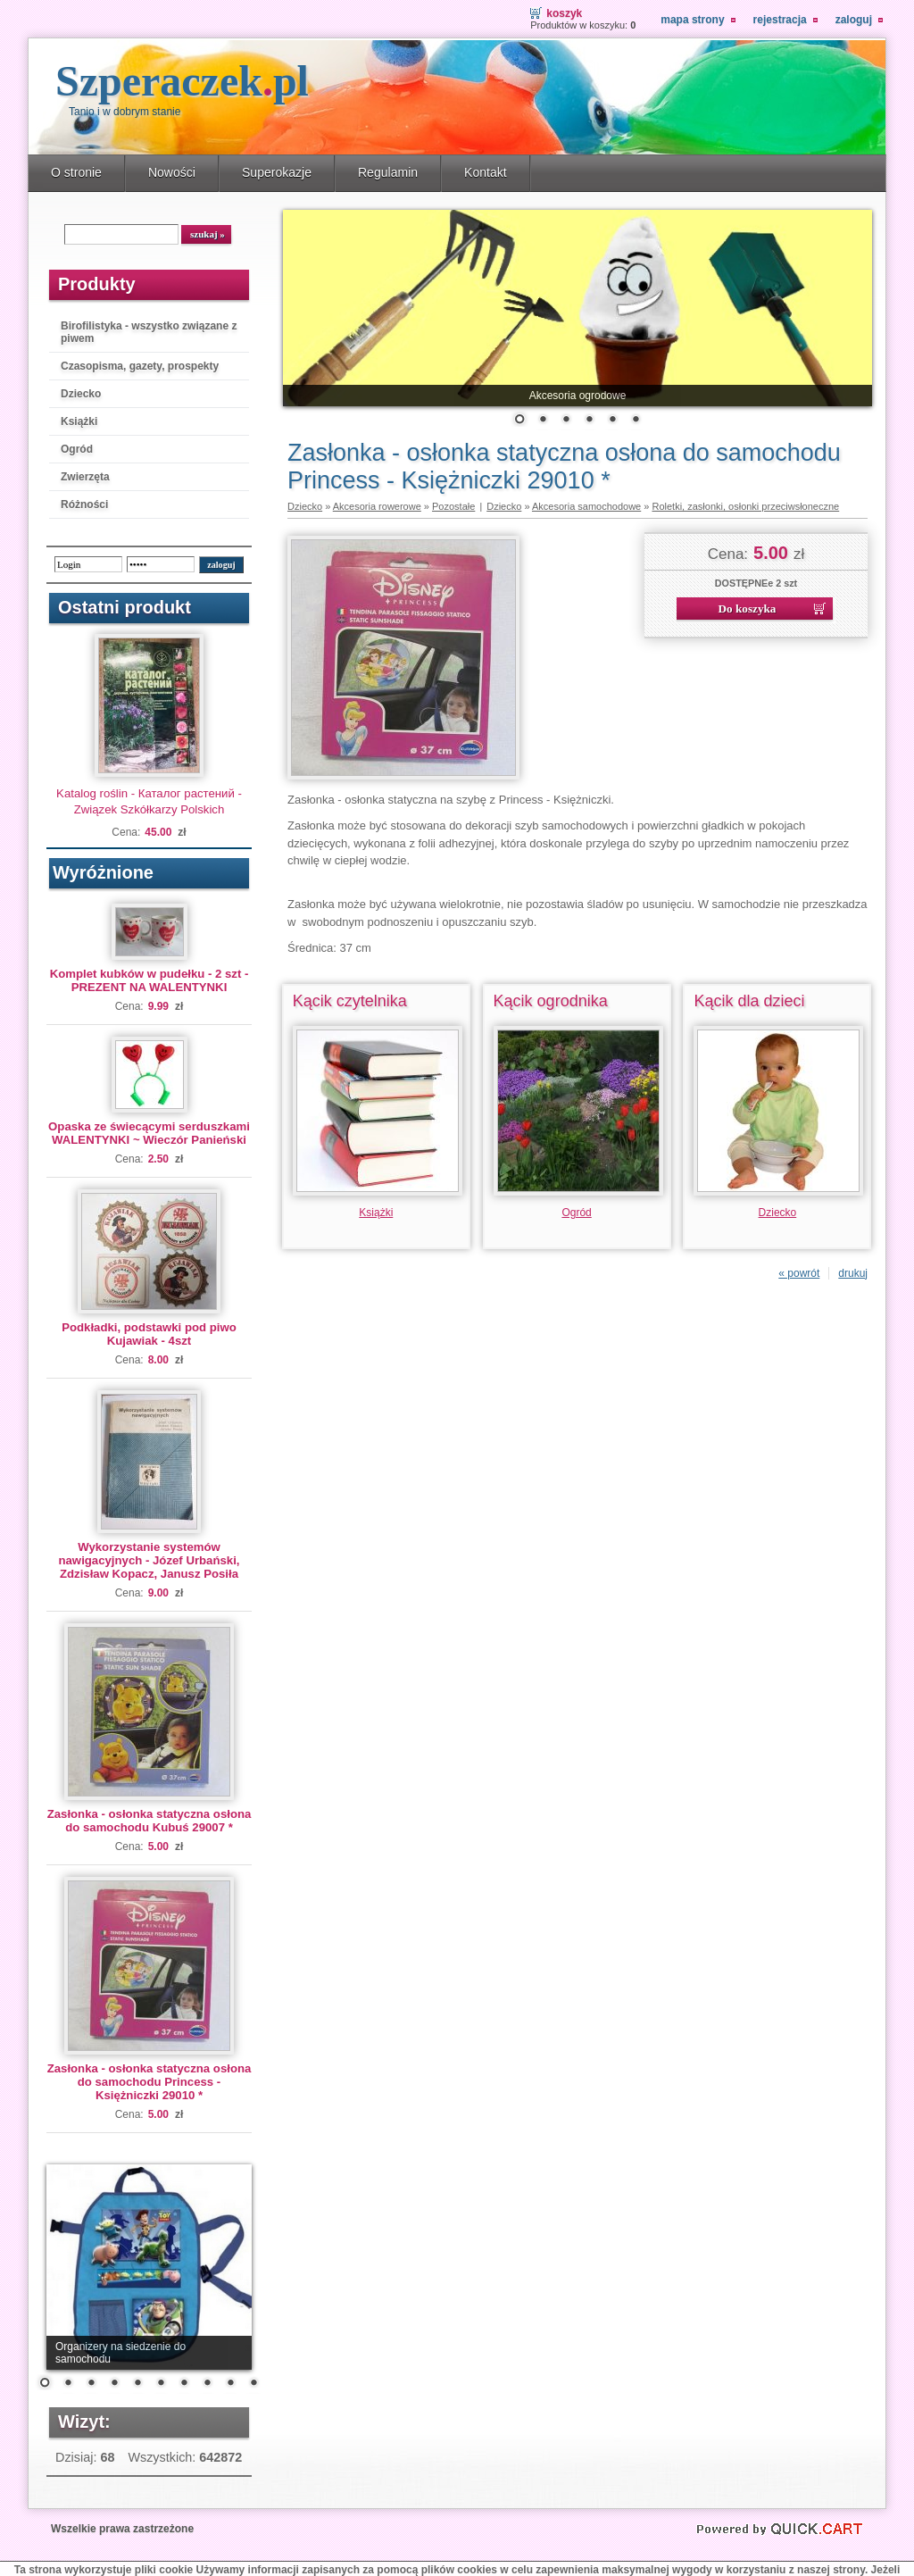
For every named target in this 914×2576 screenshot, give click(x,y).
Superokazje (277, 172)
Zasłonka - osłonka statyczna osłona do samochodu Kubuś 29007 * (149, 1820)
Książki (79, 421)
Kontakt (485, 172)
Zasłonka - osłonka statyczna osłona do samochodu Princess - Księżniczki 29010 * (149, 2082)
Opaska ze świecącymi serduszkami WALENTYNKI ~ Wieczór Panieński (149, 1133)
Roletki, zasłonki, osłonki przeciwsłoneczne (745, 506)
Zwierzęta (85, 477)
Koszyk (564, 13)
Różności (84, 504)
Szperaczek (182, 80)
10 (253, 2384)
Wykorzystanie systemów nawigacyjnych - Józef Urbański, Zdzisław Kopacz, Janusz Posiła (148, 1560)
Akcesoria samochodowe (586, 506)
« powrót (798, 1273)
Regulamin (388, 172)
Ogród (77, 449)
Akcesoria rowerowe (377, 506)
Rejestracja (780, 19)
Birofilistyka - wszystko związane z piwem (149, 332)
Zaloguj (853, 19)
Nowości (171, 172)
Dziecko (81, 394)
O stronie (76, 172)
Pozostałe (453, 506)
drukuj (853, 1273)
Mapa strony (692, 19)
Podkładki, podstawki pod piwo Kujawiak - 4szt (149, 1334)
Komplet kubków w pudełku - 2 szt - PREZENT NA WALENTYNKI (149, 980)
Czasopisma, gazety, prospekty (140, 366)
